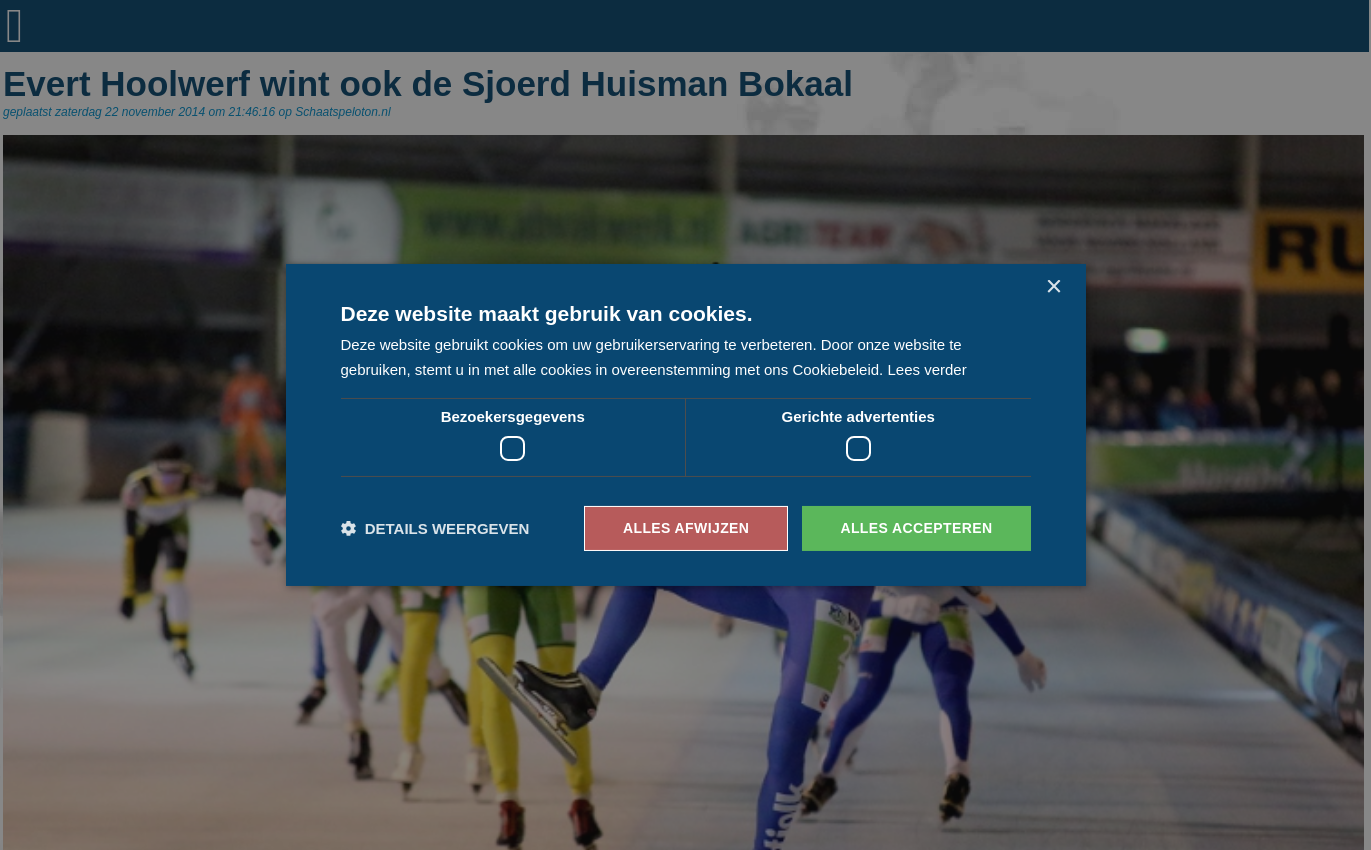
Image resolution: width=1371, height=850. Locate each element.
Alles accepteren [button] (916, 528)
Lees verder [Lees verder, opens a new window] (926, 369)
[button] (435, 528)
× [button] (1053, 287)
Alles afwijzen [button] (686, 528)
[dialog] (685, 425)
